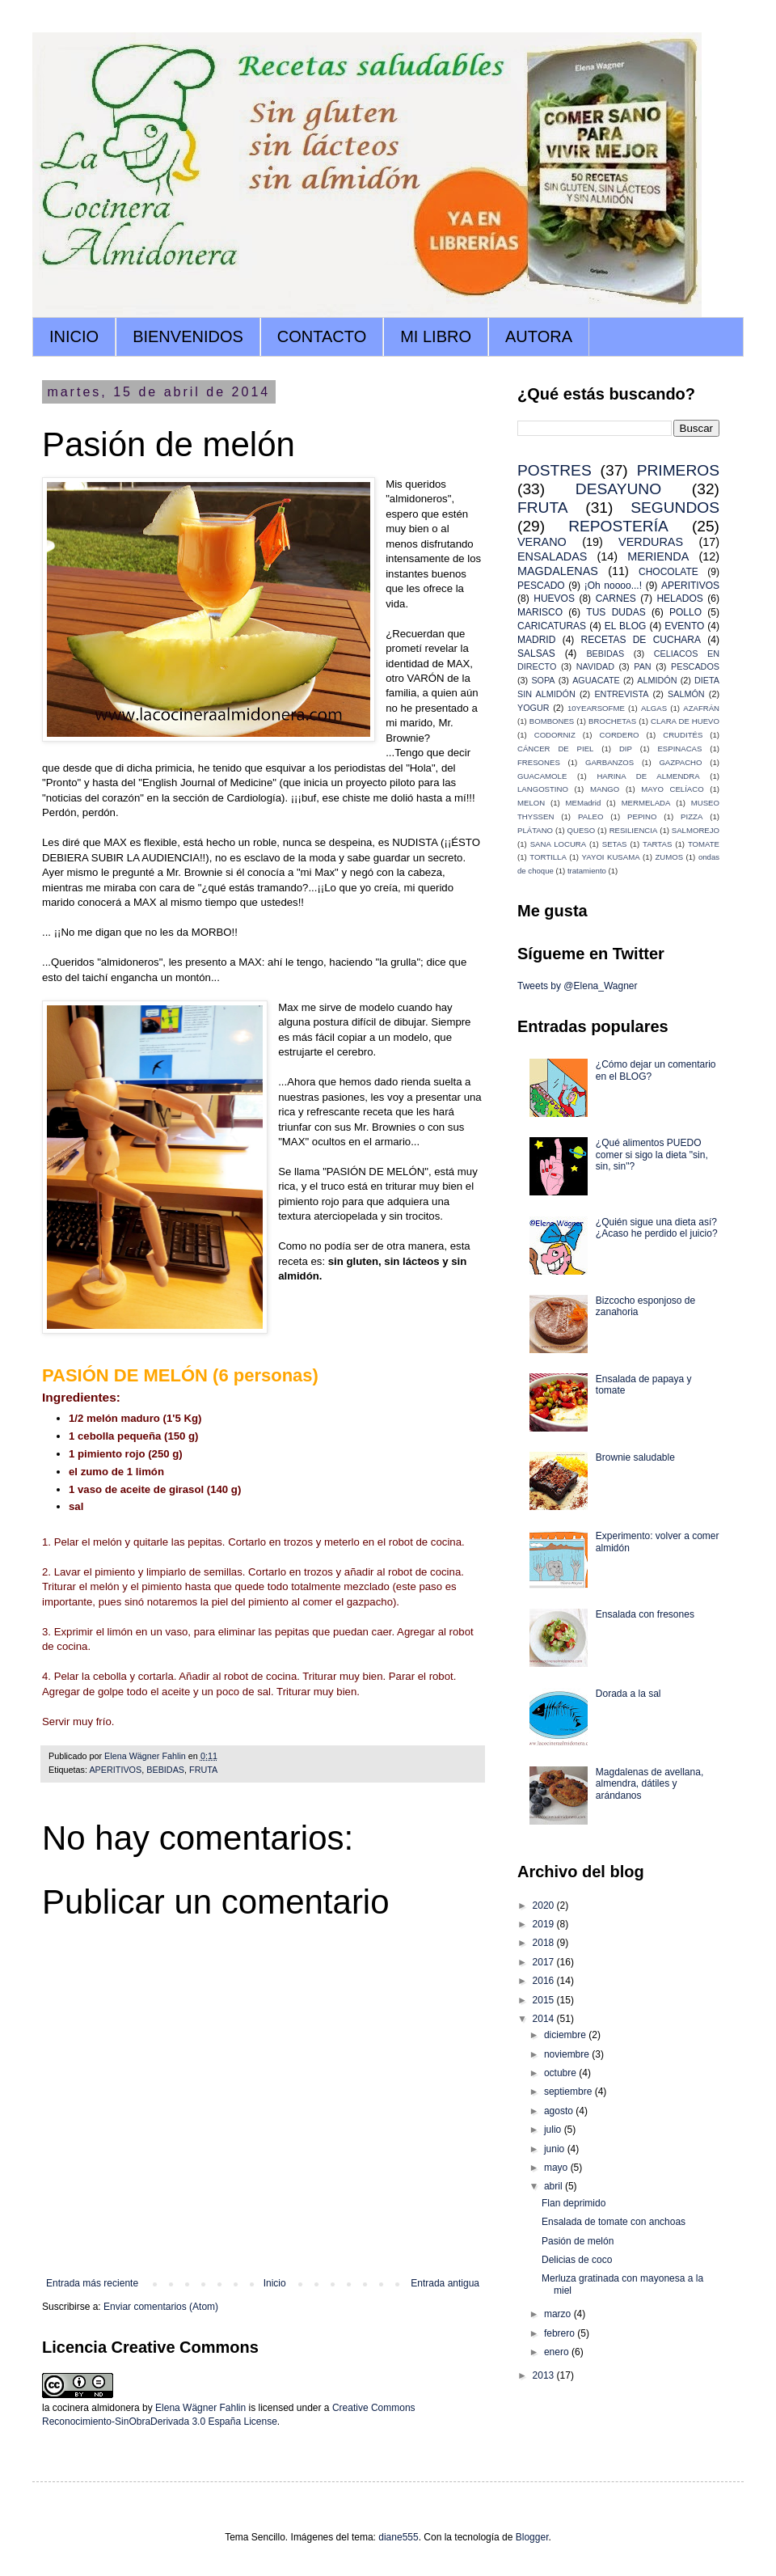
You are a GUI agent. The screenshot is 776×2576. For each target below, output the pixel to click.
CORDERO (619, 734)
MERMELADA (646, 802)
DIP (625, 748)
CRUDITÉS (682, 734)
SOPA (543, 680)
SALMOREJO (695, 830)
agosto (560, 2111)
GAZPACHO (680, 762)
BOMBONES (551, 721)
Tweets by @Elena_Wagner (577, 986)
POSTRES (554, 470)
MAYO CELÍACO (672, 789)
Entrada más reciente (92, 2283)
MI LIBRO (435, 336)
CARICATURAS (551, 626)
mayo (557, 2167)
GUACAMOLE (542, 776)
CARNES (616, 598)
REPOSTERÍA (618, 526)
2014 (545, 2018)
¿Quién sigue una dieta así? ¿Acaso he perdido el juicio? (657, 1227)
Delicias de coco (577, 2259)
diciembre (566, 2035)
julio (554, 2129)
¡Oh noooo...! (613, 585)
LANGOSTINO (542, 789)
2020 (545, 1905)
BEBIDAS (165, 1769)
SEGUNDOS (674, 507)
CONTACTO (321, 336)
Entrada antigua (445, 2283)
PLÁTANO (535, 830)
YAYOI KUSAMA (611, 856)
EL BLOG (626, 626)
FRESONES (538, 762)
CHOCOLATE (668, 571)
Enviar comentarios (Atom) (160, 2306)
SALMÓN (686, 694)
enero (557, 2352)
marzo (559, 2314)
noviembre (568, 2054)
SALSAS (536, 653)
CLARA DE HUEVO (685, 721)
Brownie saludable (635, 1457)
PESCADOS (695, 666)
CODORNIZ (555, 734)
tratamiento (586, 870)
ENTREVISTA (621, 694)
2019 (545, 1924)
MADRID (536, 639)
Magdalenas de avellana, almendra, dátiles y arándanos (649, 1783)
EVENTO (684, 626)
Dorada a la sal (628, 1693)
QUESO (581, 830)
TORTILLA (548, 856)
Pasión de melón (578, 2241)
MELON (531, 802)
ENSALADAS (552, 556)
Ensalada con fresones (645, 1614)
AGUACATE (596, 680)
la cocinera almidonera (91, 2407)
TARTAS (657, 844)
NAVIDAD (595, 666)
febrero (560, 2333)
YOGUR (533, 708)
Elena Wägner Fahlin (200, 2407)
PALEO (590, 816)
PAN (642, 666)
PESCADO (541, 585)
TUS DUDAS (615, 612)
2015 (545, 2000)
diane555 (398, 2537)
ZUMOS (669, 856)
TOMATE (703, 844)
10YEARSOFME (596, 708)
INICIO (74, 336)
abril (554, 2186)
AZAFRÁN (701, 708)
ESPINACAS (679, 748)
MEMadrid (583, 802)
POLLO (685, 612)
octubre (561, 2073)
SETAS (614, 844)
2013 (545, 2375)
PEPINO (641, 816)
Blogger (532, 2537)
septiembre (569, 2091)
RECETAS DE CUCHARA (641, 639)
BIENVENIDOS (188, 336)
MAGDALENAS (557, 571)
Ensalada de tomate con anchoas (613, 2221)
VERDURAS (650, 541)
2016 (545, 1980)
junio (555, 2149)
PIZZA (691, 816)
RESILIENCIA (633, 830)
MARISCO (540, 612)
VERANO (542, 541)
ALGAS (654, 708)
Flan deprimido (573, 2203)
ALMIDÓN (657, 680)
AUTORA (538, 336)
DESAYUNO (618, 488)
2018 (545, 1942)
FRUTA (203, 1769)
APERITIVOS (115, 1769)
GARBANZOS (609, 762)
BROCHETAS (612, 721)
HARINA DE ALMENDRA (648, 776)
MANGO (604, 789)
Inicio (275, 2283)
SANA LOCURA (558, 844)
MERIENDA (658, 556)
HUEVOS (554, 598)
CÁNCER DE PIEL (555, 748)
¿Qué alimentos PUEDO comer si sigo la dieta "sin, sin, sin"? (652, 1154)
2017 (545, 1962)
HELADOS (679, 598)
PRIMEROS (678, 470)
